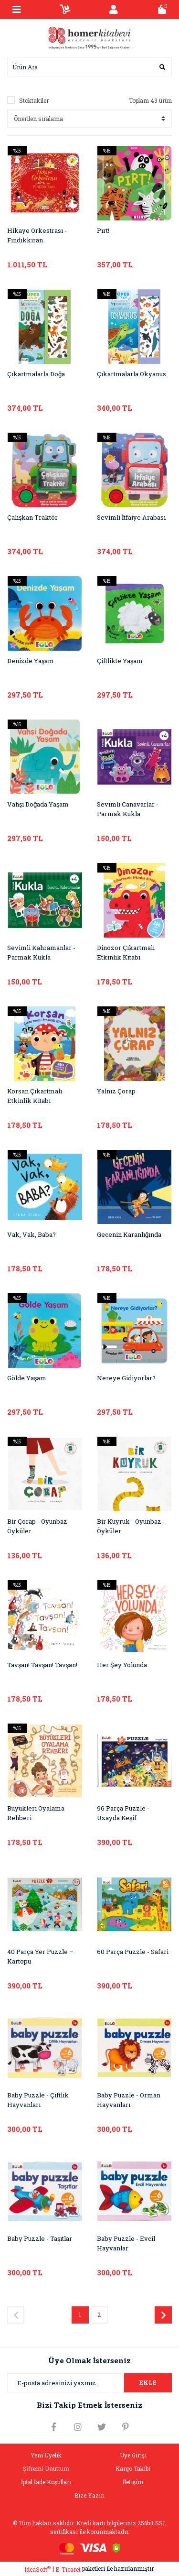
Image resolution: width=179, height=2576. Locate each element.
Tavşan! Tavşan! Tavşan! (42, 1664)
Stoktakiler (34, 100)
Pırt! (103, 230)
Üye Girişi (133, 2455)
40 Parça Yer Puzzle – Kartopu (40, 1956)
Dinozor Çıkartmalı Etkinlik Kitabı (126, 952)
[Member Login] (113, 9)
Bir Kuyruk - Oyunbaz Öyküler (129, 1526)
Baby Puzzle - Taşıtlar (39, 2238)
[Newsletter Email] (89, 2382)
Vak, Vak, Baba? (31, 1234)
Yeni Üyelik (46, 2455)
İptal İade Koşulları (46, 2482)
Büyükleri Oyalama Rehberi (35, 1813)
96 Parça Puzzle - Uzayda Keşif (123, 1813)
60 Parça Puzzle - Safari (132, 1951)
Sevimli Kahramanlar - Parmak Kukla (41, 952)
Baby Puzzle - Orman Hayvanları (128, 2100)
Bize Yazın (89, 2495)
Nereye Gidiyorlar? (126, 1378)
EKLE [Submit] (148, 2382)
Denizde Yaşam (30, 660)
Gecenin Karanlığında (129, 1234)
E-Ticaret (68, 2569)
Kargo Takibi (133, 2468)
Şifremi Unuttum (46, 2468)
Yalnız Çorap (116, 1091)
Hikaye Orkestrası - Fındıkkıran (37, 235)
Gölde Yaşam (26, 1378)
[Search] (89, 66)
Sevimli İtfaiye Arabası (131, 517)
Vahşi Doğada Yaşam (38, 804)
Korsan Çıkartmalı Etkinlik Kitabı (34, 1096)
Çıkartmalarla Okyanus (131, 374)
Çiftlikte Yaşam (120, 660)
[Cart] (162, 9)
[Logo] (89, 37)
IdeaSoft (37, 2569)
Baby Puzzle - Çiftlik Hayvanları (38, 2100)
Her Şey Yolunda (122, 1664)
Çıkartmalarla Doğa (36, 374)
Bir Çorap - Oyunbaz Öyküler (37, 1526)
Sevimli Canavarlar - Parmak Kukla (127, 809)
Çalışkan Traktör (32, 517)
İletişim (133, 2482)
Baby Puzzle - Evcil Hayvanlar (126, 2243)
